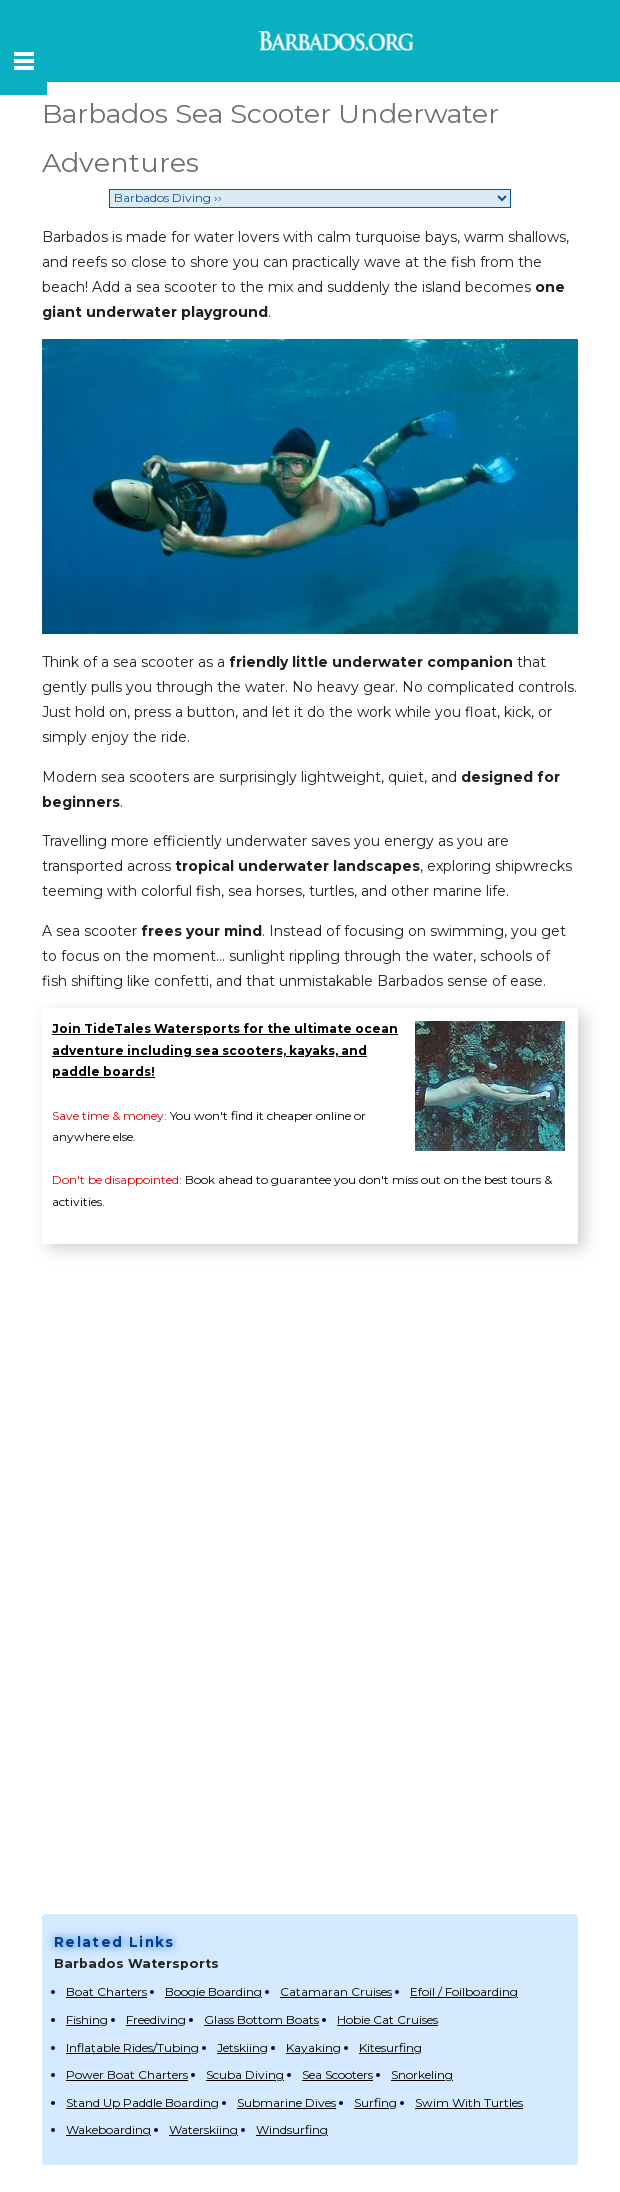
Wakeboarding (108, 2129)
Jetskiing (242, 2047)
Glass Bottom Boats (261, 2019)
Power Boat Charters (127, 2074)
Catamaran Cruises (336, 1991)
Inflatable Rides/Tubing (132, 2047)
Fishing (87, 2019)
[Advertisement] (297, 1756)
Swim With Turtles (469, 2102)
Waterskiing (203, 2129)
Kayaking (313, 2047)
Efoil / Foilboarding (464, 1991)
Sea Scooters (337, 2074)
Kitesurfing (390, 2047)
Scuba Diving (245, 2074)
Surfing (375, 2102)
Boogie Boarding (213, 1991)
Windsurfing (292, 2129)
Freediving (156, 2019)
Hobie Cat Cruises (387, 2019)
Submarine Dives (286, 2102)
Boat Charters (106, 1991)
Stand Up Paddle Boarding (142, 2102)
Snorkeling (422, 2074)
